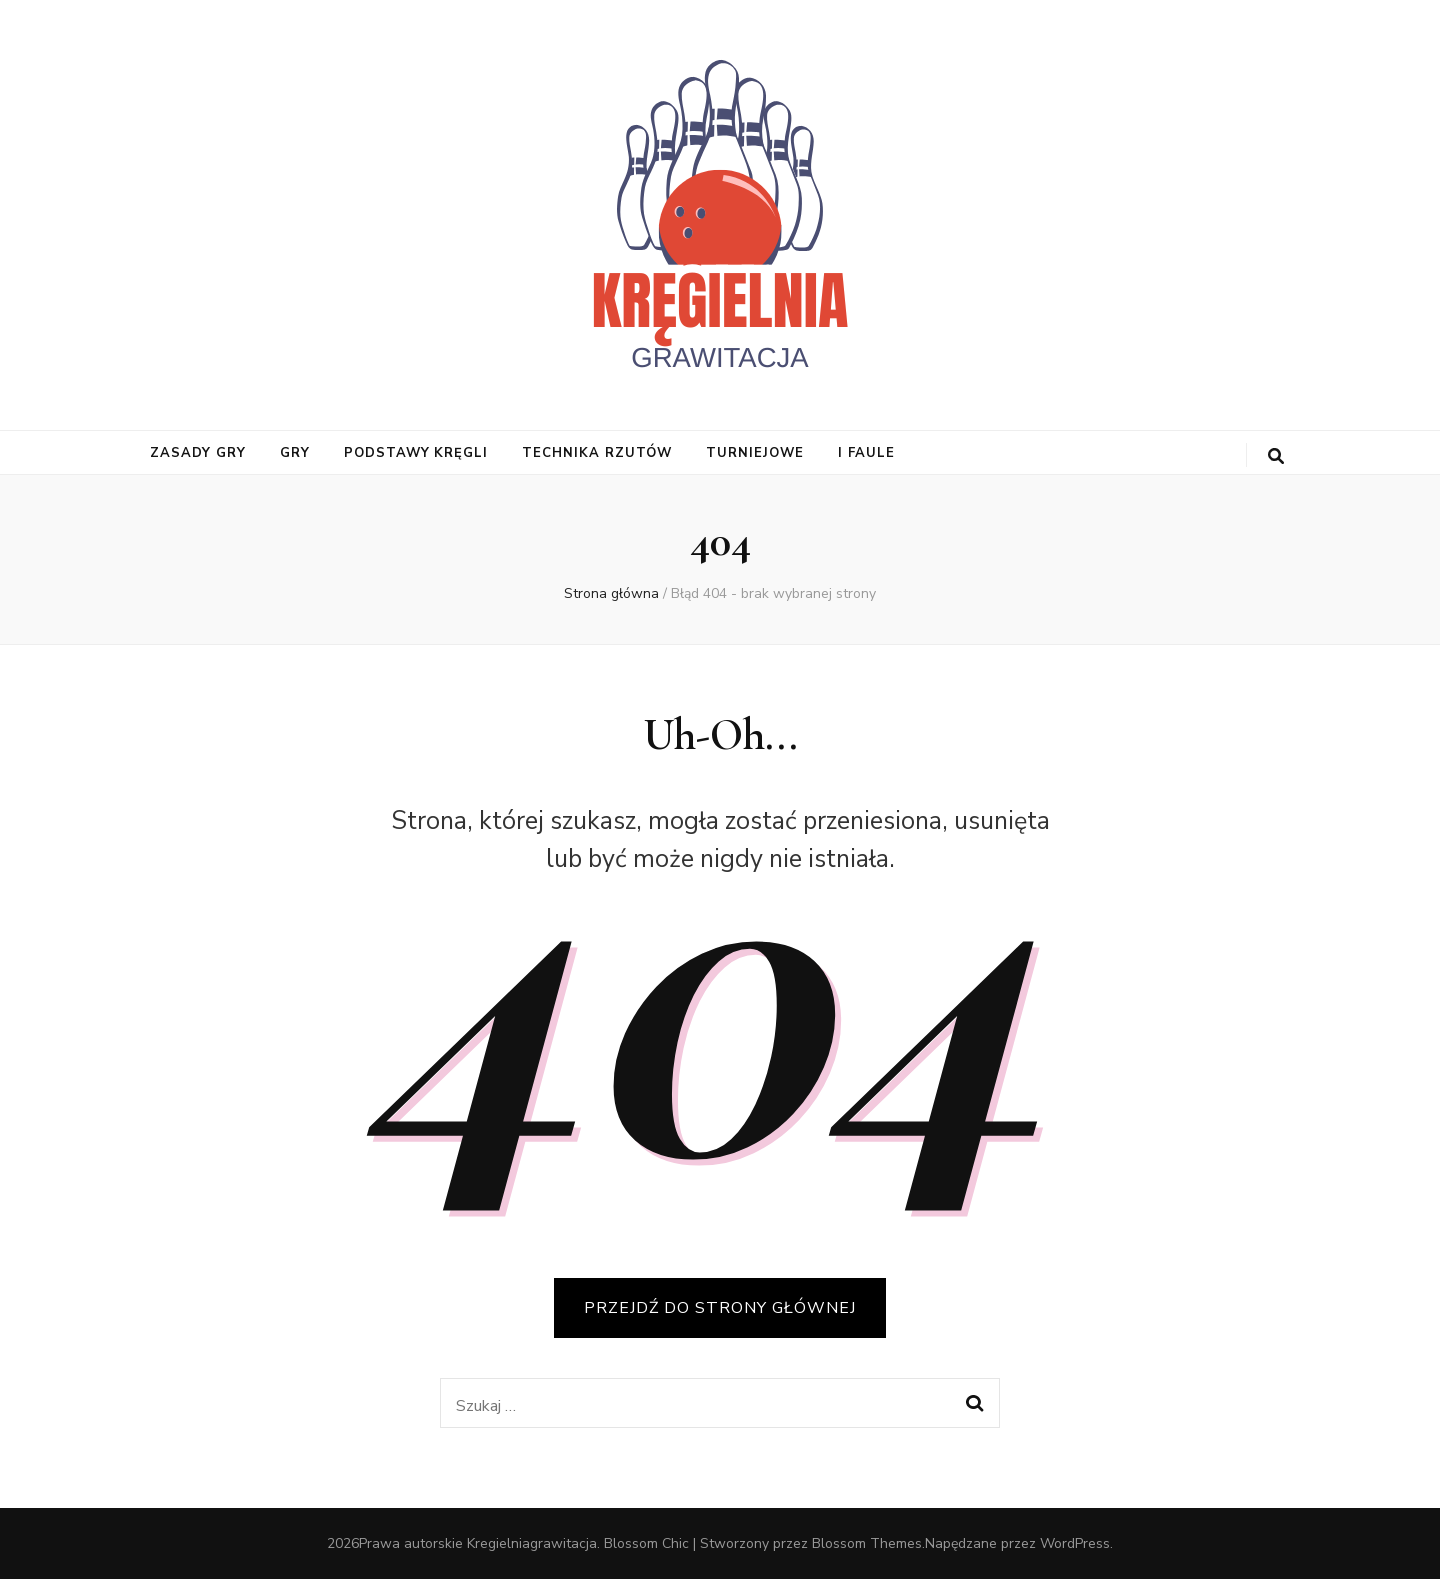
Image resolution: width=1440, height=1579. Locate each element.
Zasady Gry (198, 453)
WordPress (1075, 1543)
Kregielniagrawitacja (532, 1543)
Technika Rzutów (597, 453)
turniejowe (755, 453)
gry (295, 453)
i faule (866, 453)
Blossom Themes (867, 1543)
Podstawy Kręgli (416, 453)
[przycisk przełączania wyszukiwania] (1276, 456)
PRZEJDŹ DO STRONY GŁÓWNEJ (720, 1308)
